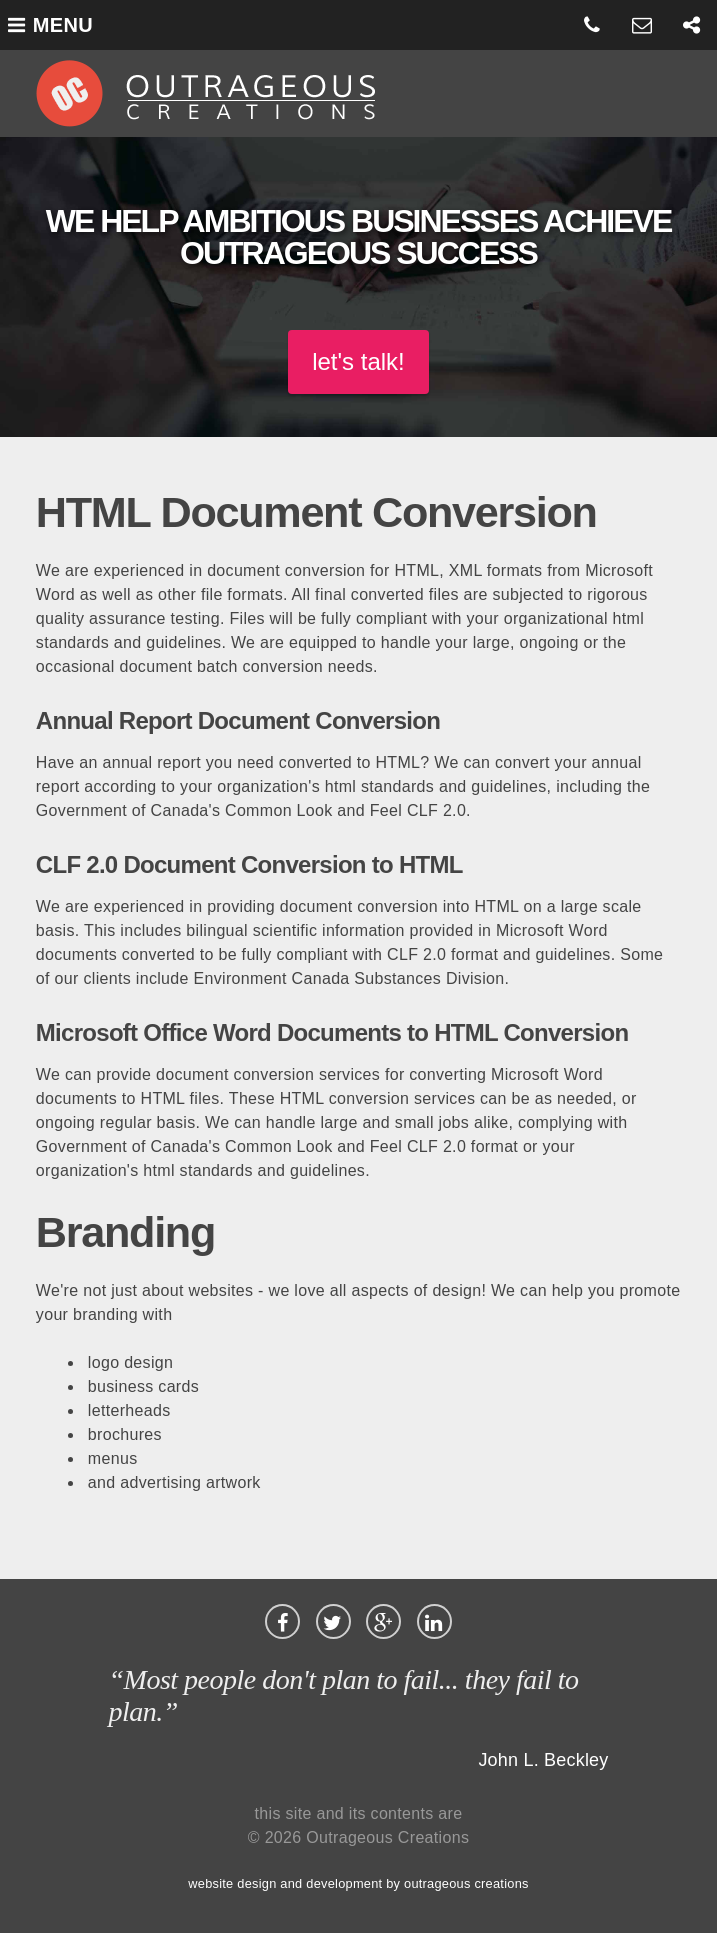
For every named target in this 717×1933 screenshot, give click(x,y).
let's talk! (358, 361)
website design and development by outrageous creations (358, 1883)
